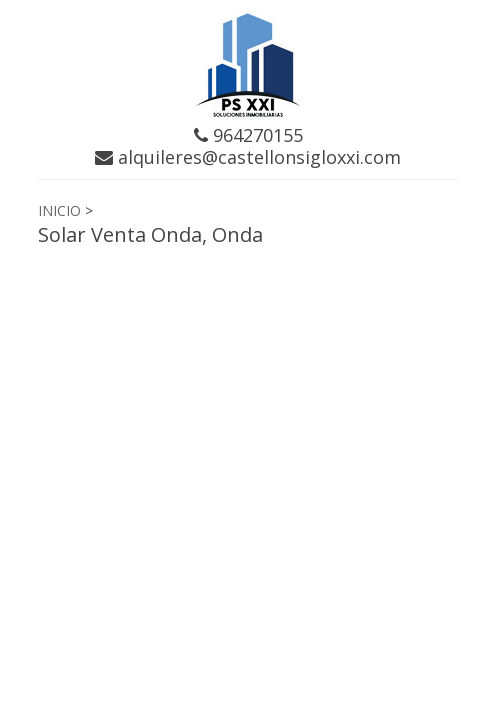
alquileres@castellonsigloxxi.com (248, 157)
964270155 (248, 135)
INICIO (59, 210)
